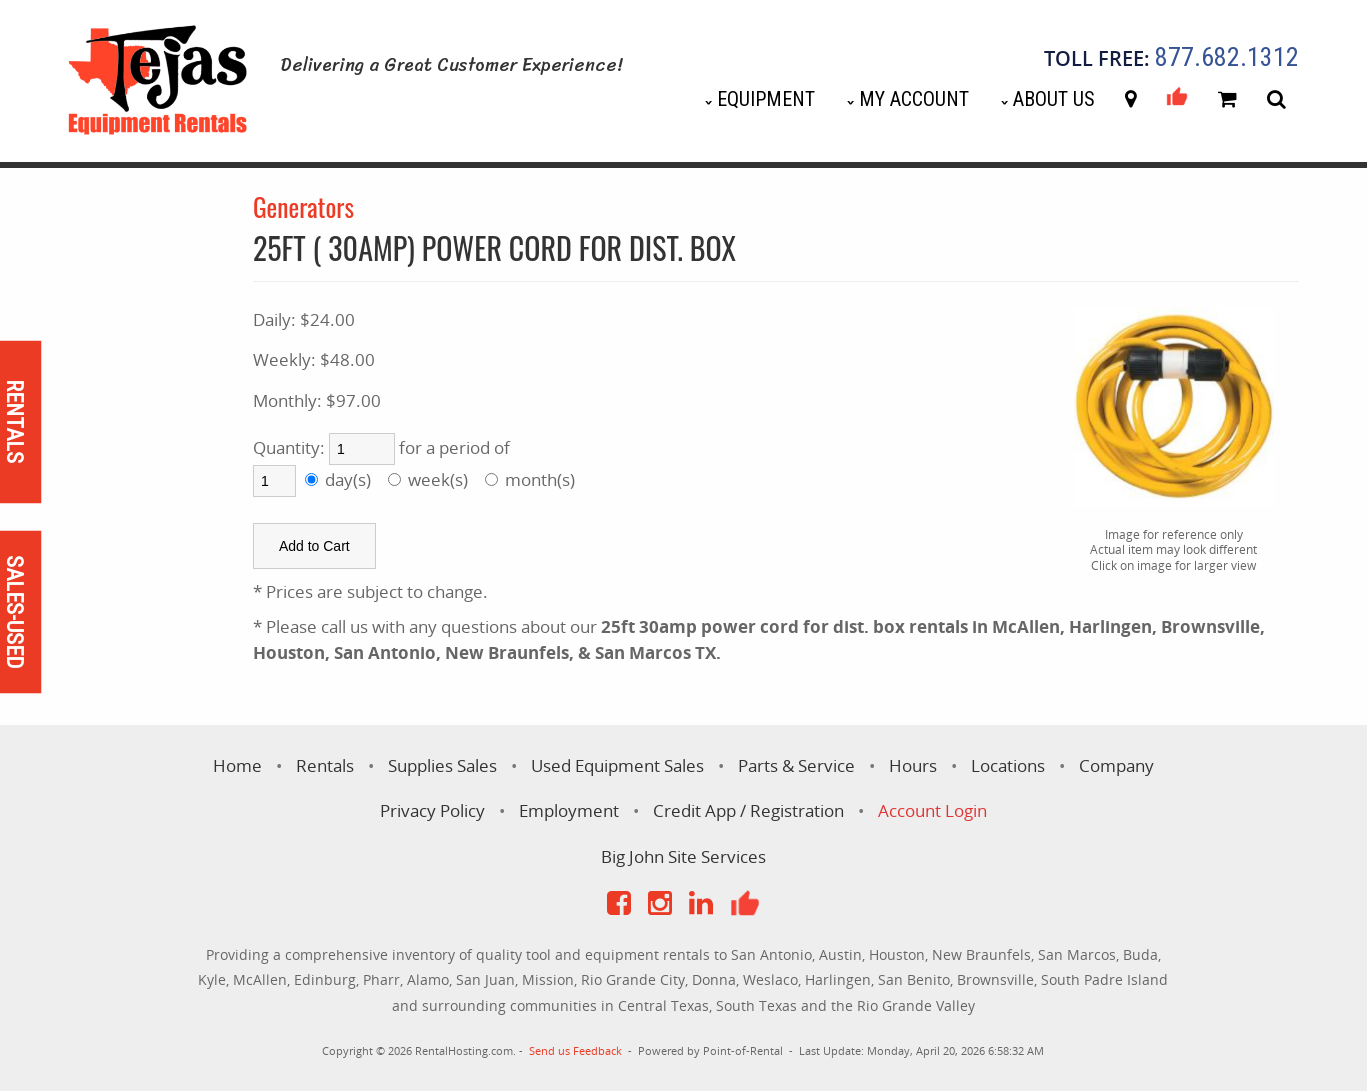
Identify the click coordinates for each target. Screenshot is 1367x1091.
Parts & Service (796, 765)
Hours (913, 765)
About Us (1054, 99)
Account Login (932, 810)
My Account (914, 99)
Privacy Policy (432, 810)
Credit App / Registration (748, 810)
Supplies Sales (442, 765)
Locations (1008, 765)
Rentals (325, 765)
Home (237, 765)
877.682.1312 (1227, 58)
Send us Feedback (575, 1050)
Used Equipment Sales (617, 765)
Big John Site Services (683, 856)
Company (1116, 765)
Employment (569, 810)
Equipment (766, 99)
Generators (303, 206)
